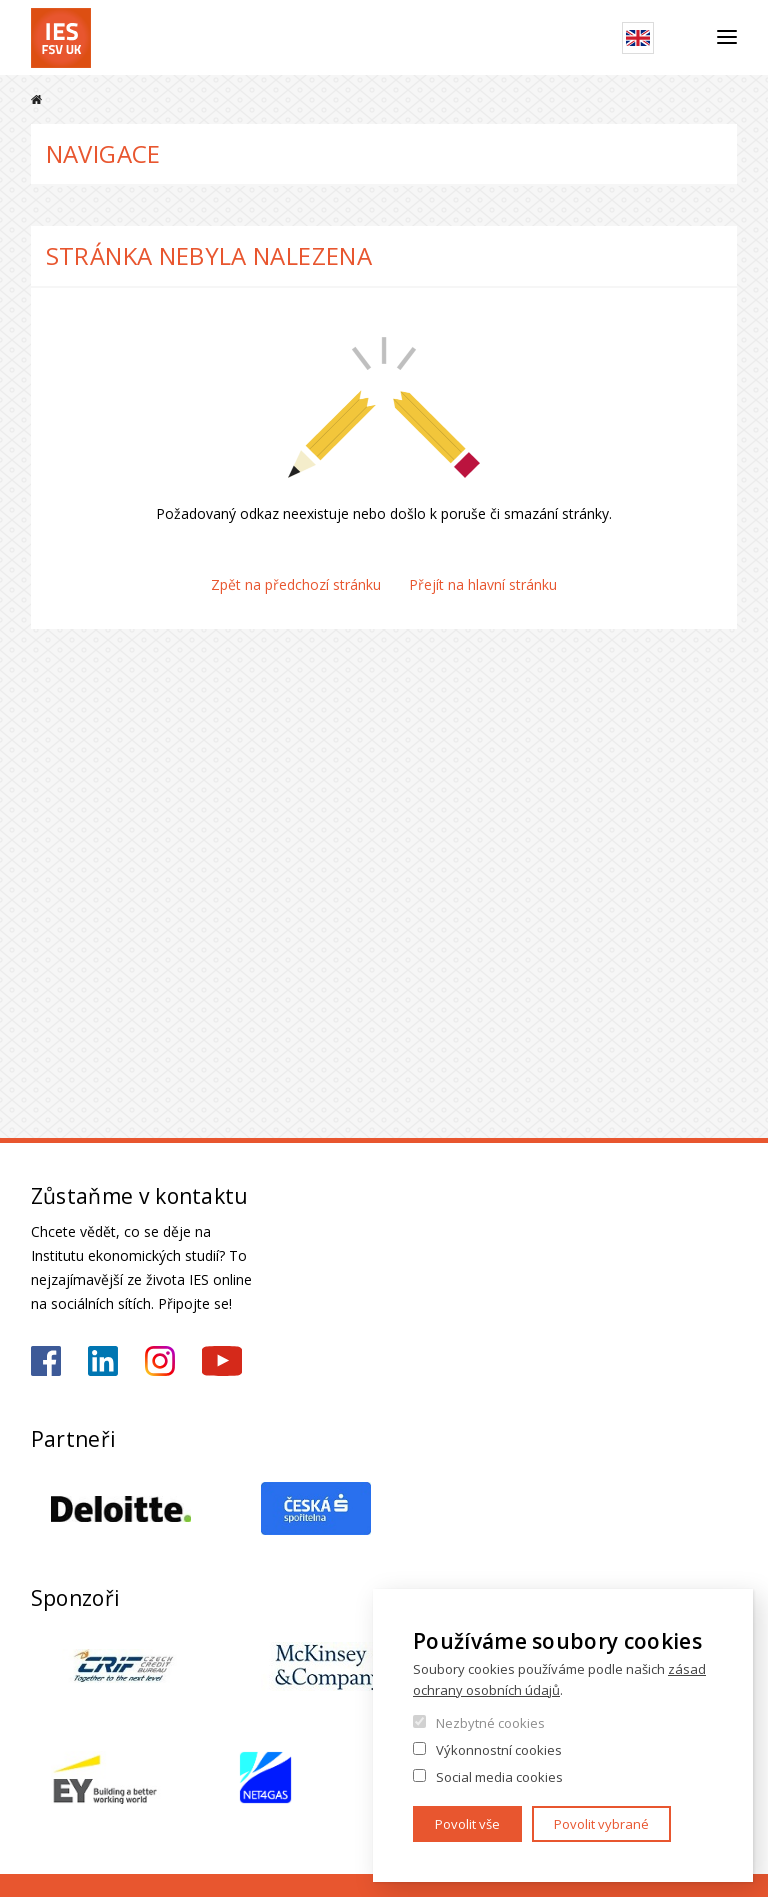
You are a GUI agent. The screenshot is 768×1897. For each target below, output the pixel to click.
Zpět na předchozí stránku (296, 584)
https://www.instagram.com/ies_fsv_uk (160, 1361)
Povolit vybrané (601, 1824)
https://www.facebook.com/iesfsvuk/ (46, 1361)
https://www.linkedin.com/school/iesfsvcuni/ (103, 1361)
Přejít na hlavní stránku (483, 584)
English (638, 38)
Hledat (685, 38)
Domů (36, 99)
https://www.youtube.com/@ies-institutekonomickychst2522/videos (222, 1361)
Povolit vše (467, 1824)
